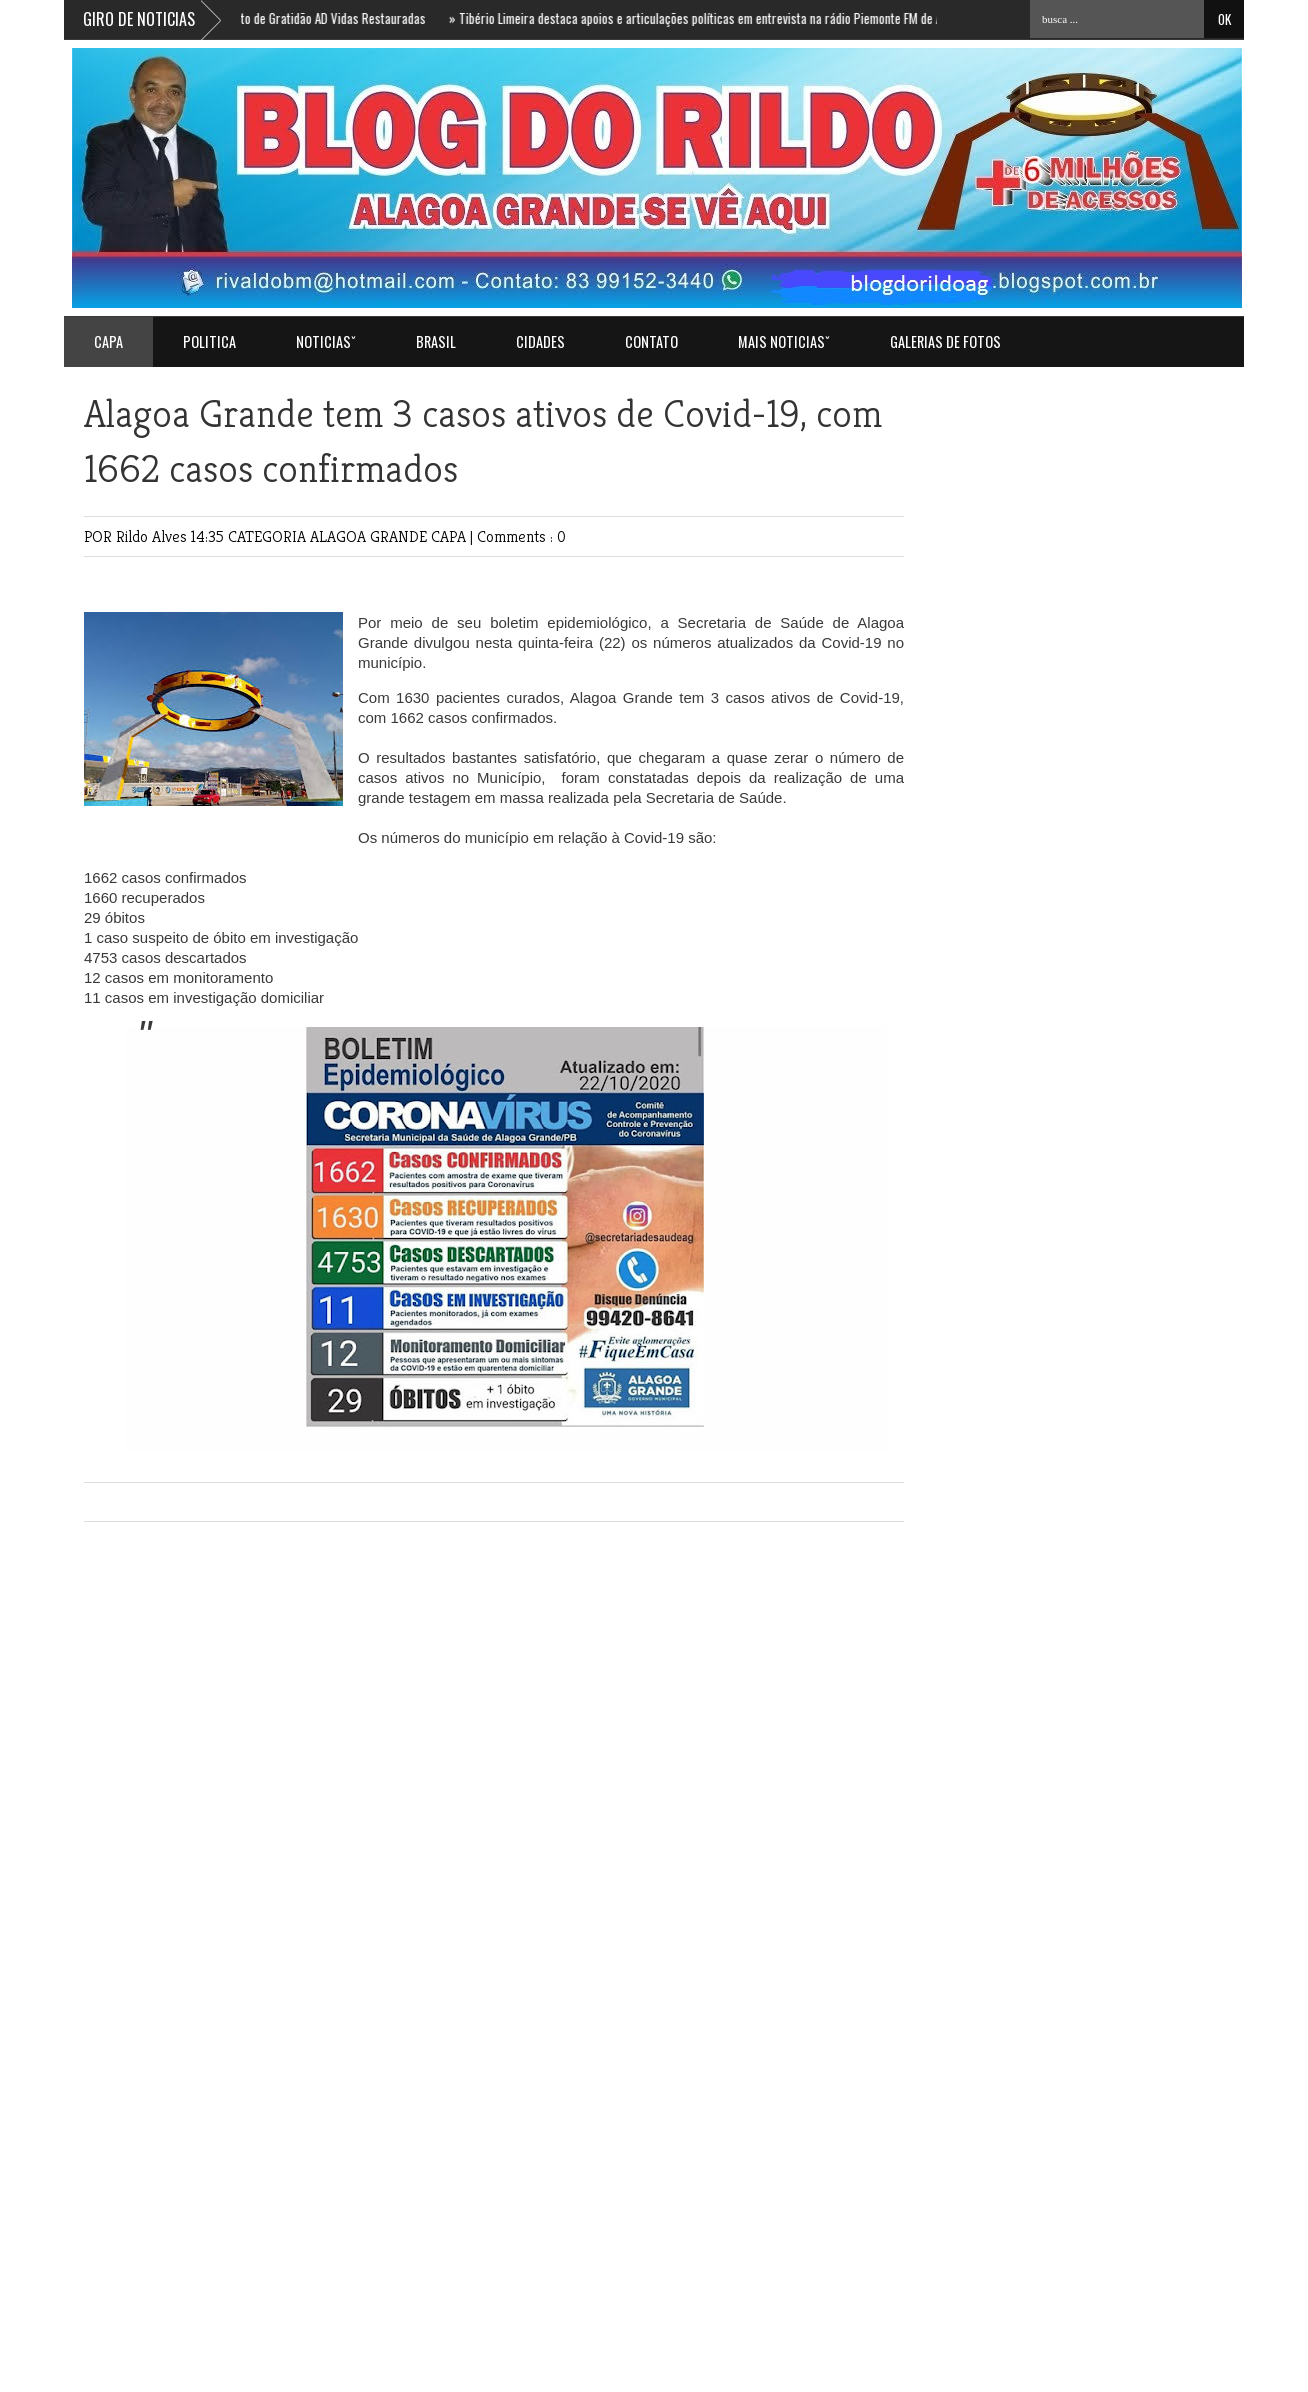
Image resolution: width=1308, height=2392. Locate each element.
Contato (651, 341)
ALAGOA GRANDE (370, 536)
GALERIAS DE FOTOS (945, 341)
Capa (108, 341)
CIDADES (540, 341)
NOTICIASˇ (326, 341)
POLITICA (209, 341)
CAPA (450, 536)
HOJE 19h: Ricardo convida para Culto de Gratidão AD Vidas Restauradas (249, 18)
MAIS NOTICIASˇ (784, 341)
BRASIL (436, 341)
